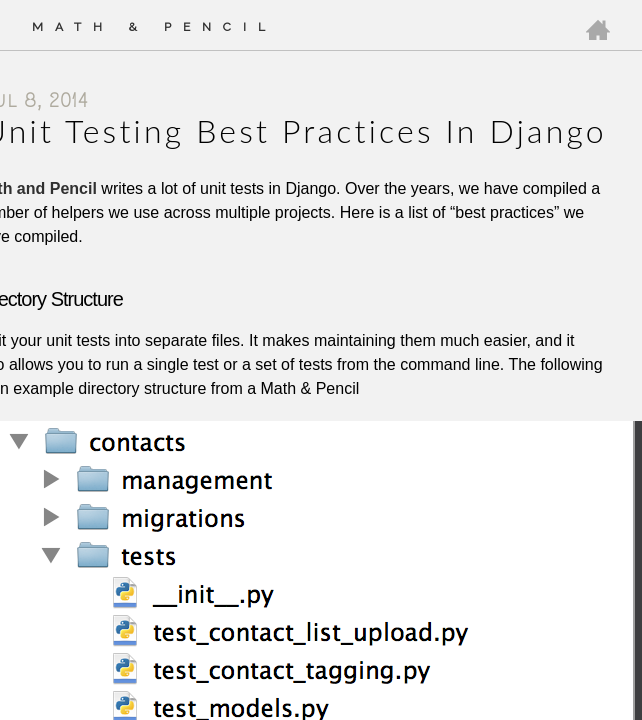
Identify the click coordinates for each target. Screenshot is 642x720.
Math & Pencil (154, 27)
